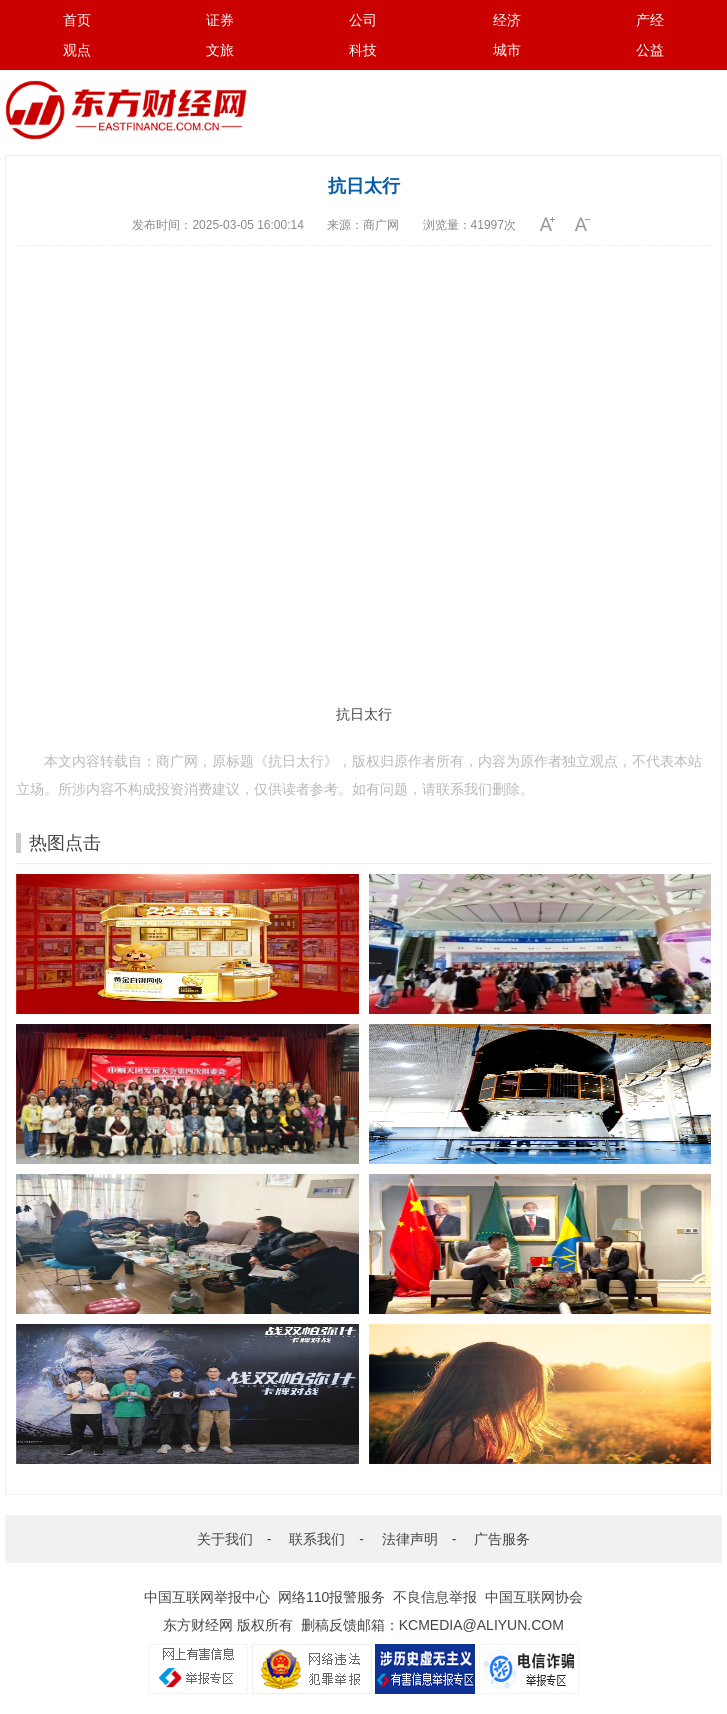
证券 (220, 20)
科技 (363, 50)
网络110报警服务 (331, 1597)
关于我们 (225, 1539)
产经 (650, 20)
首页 (77, 20)
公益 (650, 50)
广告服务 (502, 1539)
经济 (507, 20)
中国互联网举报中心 (207, 1597)
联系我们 (317, 1539)
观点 (77, 50)
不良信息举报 (435, 1597)
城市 (507, 50)
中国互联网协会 (534, 1597)
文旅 (220, 50)
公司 (363, 20)
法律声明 (410, 1539)
